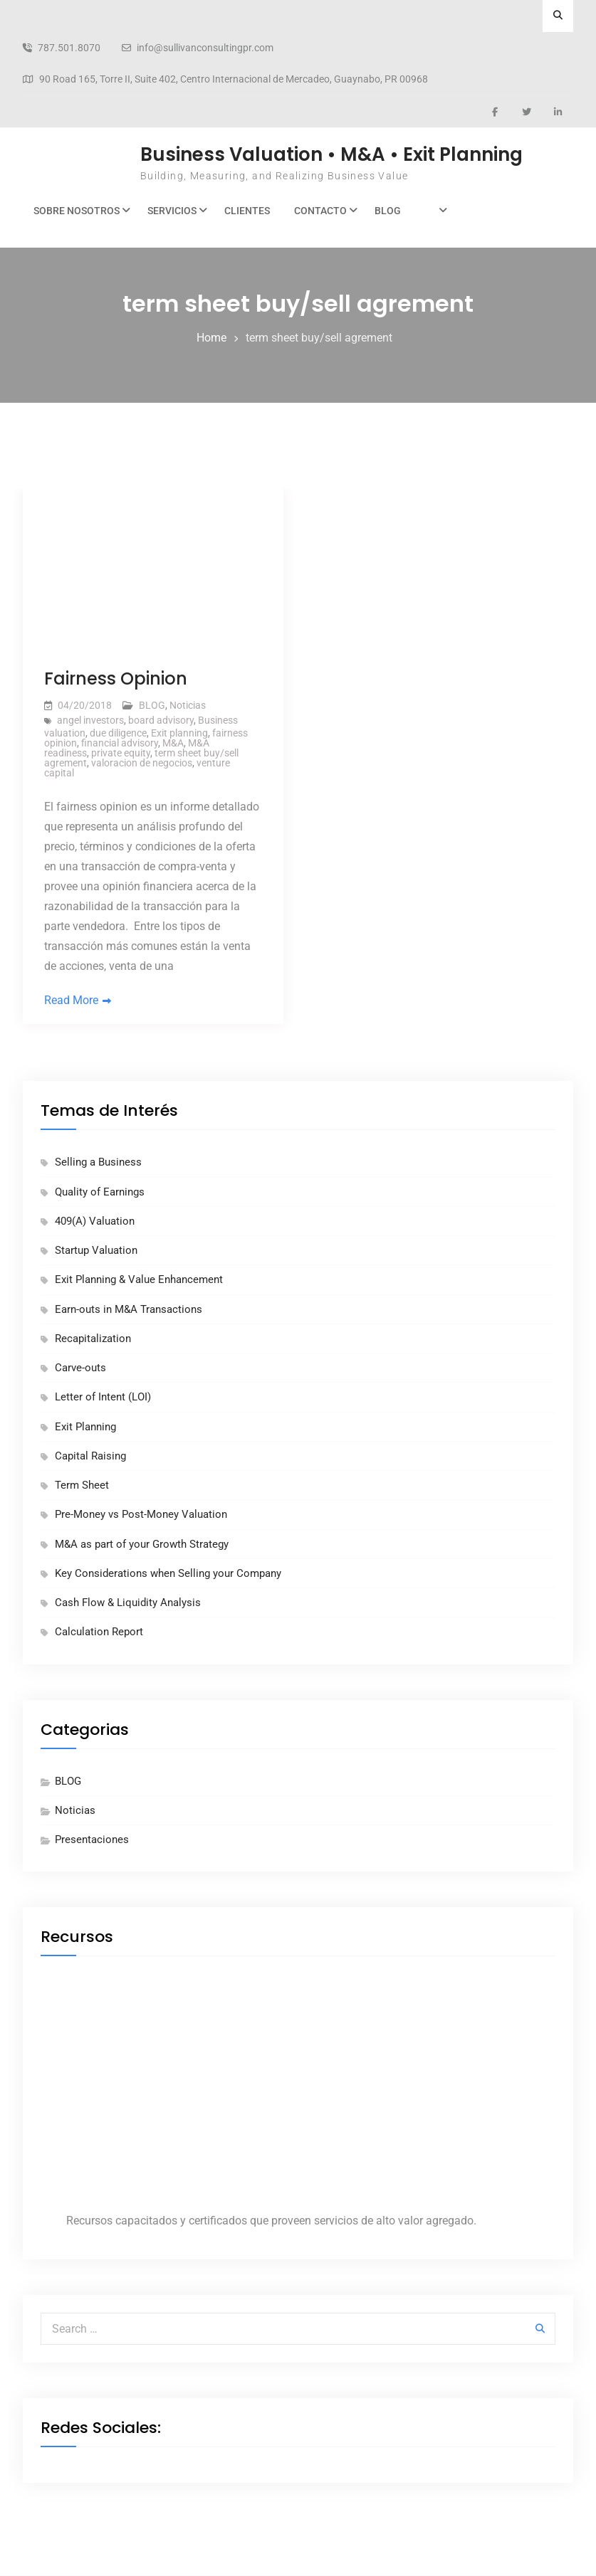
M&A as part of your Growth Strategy (142, 1544)
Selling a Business (98, 1162)
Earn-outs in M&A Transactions (128, 1309)
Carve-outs (80, 1367)
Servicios (172, 210)
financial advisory (119, 743)
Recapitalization (93, 1338)
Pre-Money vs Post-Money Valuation (141, 1515)
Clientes (247, 210)
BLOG (388, 210)
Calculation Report (99, 1632)
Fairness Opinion (115, 678)
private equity (120, 753)
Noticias (187, 705)
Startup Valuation (96, 1250)
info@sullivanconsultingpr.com (205, 48)
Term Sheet (82, 1485)
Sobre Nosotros (76, 210)
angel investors (90, 720)
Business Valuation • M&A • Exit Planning (331, 154)
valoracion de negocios (141, 763)
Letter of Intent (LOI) (103, 1397)
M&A (173, 743)
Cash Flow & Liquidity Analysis (128, 1602)
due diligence (118, 733)
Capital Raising (90, 1456)
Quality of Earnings (100, 1192)
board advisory (161, 720)
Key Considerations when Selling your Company (168, 1573)
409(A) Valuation (95, 1221)
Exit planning (179, 733)
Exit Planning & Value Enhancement (139, 1280)
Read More (71, 1000)
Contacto (320, 210)
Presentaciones (92, 1839)
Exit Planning (85, 1426)
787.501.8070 (69, 48)
